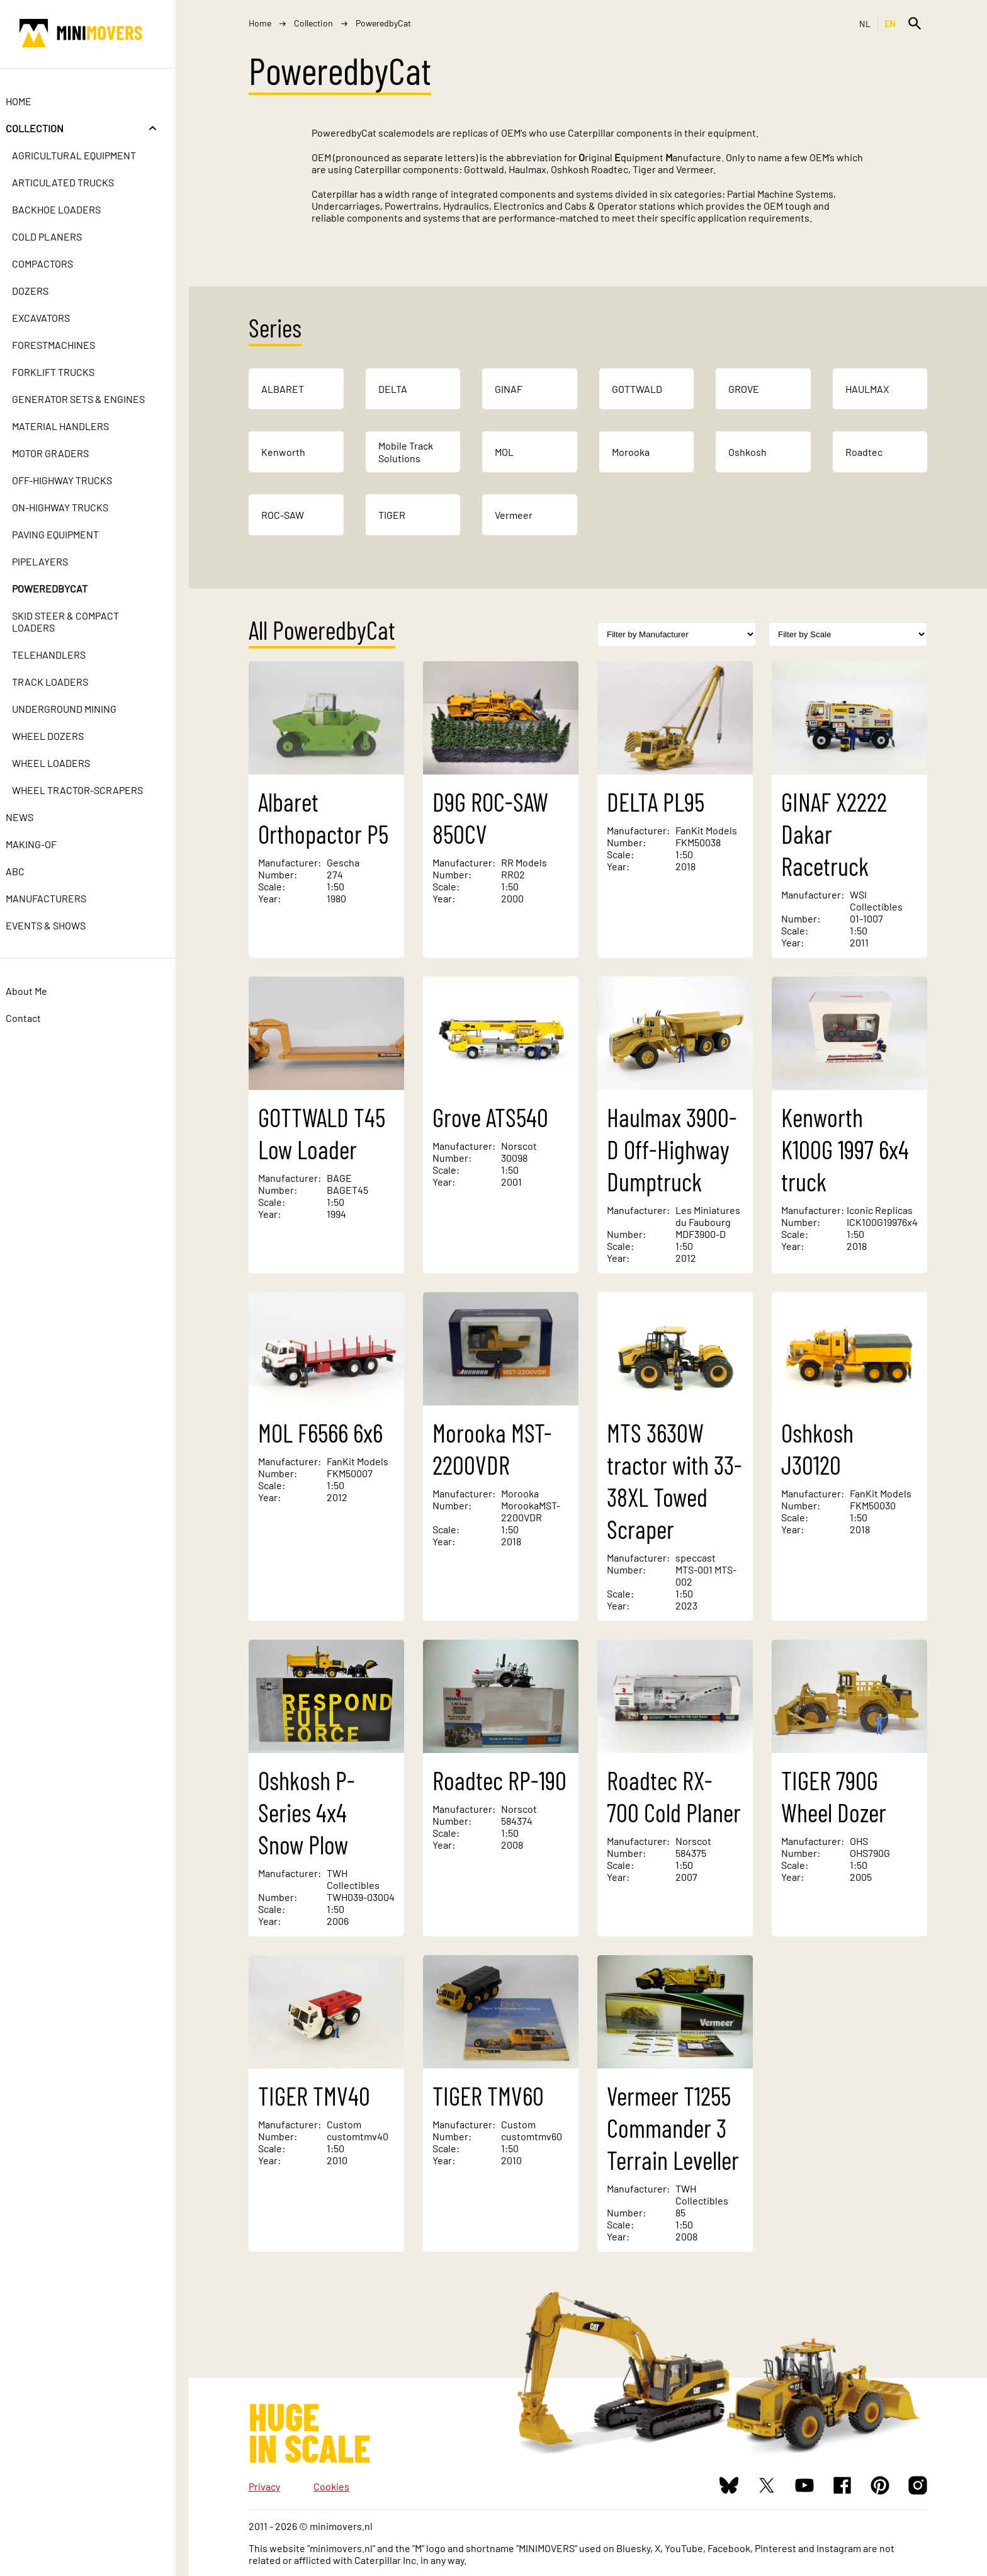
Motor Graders (63, 453)
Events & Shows (59, 925)
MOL (504, 452)
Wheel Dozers (61, 736)
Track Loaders (63, 682)
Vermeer (514, 515)
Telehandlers (62, 655)
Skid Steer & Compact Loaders (78, 621)
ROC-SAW (282, 515)
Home (32, 101)
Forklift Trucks (66, 372)
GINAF (508, 389)
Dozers (43, 291)
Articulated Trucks (76, 182)
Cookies (331, 2486)
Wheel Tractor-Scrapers (90, 790)
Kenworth (283, 452)
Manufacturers (59, 898)
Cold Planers (60, 236)
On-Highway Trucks (73, 507)
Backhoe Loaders (69, 209)
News (33, 817)
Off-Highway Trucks (75, 480)
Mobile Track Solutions (405, 452)
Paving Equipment (68, 534)
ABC (28, 871)
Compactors (55, 264)
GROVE (743, 389)
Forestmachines (66, 345)
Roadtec (864, 452)
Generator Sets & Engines (91, 399)
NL (865, 23)
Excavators (54, 318)
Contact (36, 1018)
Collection (48, 128)
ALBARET (282, 389)
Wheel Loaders (64, 763)
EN (890, 23)
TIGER (391, 515)
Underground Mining (77, 709)
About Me (39, 991)
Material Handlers (73, 426)
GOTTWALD (637, 389)
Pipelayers (53, 561)
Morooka (631, 452)
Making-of (44, 844)
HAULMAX (867, 389)
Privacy (264, 2486)
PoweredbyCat (63, 588)
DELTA (392, 389)
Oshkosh (747, 452)
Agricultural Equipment (87, 155)
